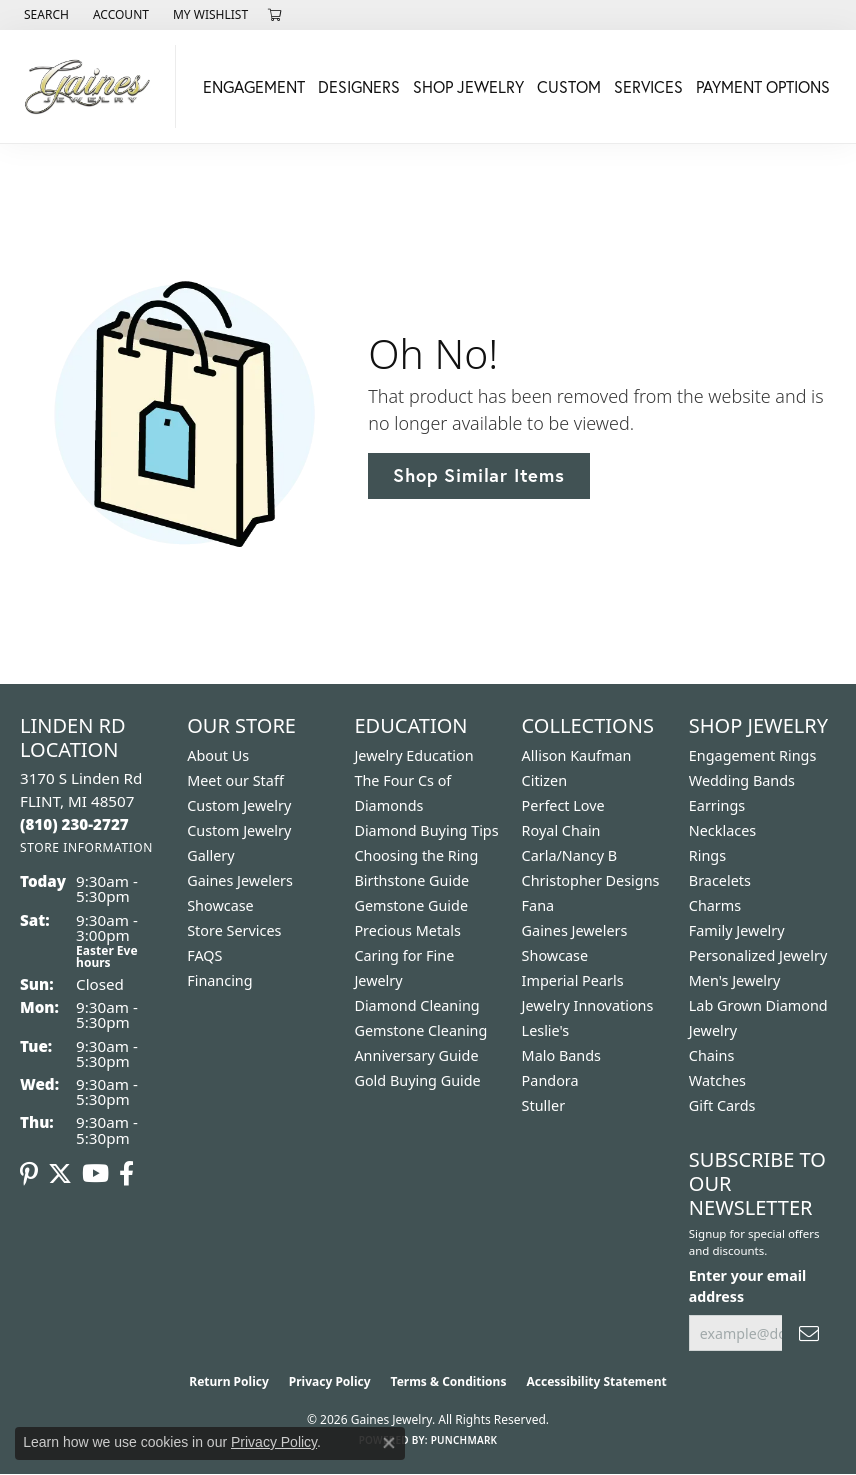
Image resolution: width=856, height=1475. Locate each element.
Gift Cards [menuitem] (722, 1105)
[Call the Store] (74, 824)
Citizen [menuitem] (545, 780)
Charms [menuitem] (715, 905)
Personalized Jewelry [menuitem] (758, 955)
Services (648, 86)
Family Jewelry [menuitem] (737, 930)
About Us (218, 755)
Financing (219, 980)
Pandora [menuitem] (550, 1080)
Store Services (234, 930)
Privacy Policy (330, 1381)
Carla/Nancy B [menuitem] (570, 855)
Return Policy (229, 1381)
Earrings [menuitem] (717, 805)
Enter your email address (747, 1286)
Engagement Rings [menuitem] (753, 755)
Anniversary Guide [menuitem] (416, 1055)
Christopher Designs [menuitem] (591, 880)
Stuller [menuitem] (543, 1105)
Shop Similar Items (478, 475)
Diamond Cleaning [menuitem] (416, 1005)
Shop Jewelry (468, 86)
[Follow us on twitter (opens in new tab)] (60, 1174)
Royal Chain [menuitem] (561, 830)
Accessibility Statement (596, 1381)
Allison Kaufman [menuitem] (577, 755)
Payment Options (763, 86)
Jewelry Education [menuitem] (413, 755)
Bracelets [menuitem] (720, 880)
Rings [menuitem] (707, 855)
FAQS (204, 955)
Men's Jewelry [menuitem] (735, 980)
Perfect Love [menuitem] (563, 805)
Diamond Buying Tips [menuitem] (426, 830)
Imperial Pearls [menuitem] (573, 980)
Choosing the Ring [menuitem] (416, 855)
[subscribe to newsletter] (809, 1333)
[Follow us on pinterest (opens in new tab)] (29, 1174)
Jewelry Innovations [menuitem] (588, 1005)
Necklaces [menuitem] (722, 830)
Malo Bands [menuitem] (561, 1055)
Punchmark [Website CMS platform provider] (464, 1440)
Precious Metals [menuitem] (407, 930)
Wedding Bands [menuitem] (742, 780)
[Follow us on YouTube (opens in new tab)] (95, 1174)
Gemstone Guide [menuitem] (411, 905)
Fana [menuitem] (538, 905)
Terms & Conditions (449, 1381)
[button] (44, 15)
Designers (359, 86)
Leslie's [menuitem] (546, 1030)
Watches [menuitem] (717, 1080)
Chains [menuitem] (712, 1055)
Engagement (254, 86)
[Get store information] (86, 847)
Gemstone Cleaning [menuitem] (420, 1030)
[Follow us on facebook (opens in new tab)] (126, 1174)
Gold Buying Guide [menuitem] (417, 1080)
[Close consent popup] (389, 1443)
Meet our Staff (235, 780)
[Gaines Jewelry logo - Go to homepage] (93, 86)
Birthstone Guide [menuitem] (411, 880)
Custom (569, 86)
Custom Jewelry (239, 805)
